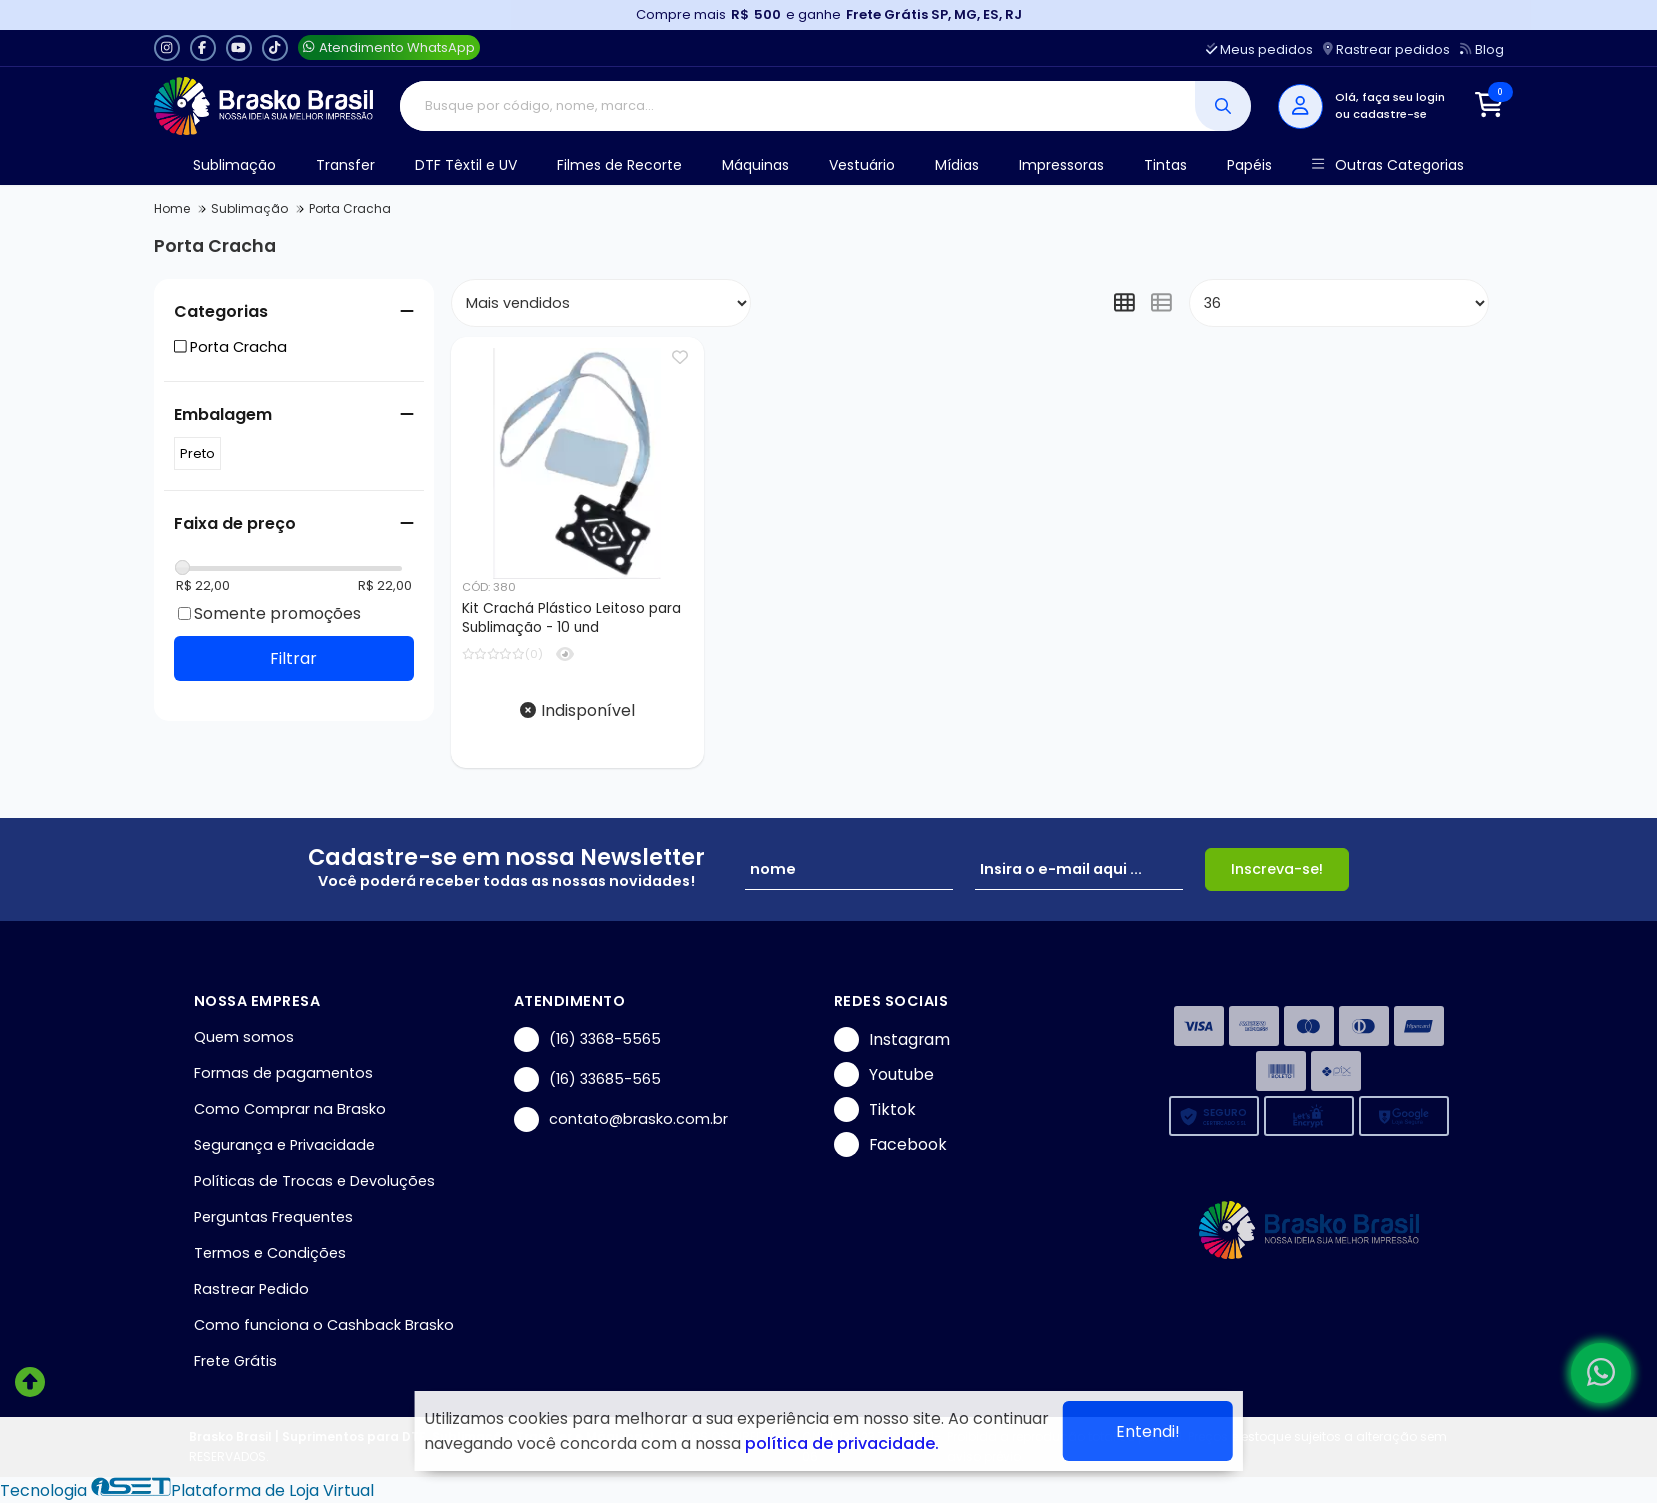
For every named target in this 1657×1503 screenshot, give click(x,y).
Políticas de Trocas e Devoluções (314, 1181)
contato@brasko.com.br (621, 1119)
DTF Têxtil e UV (466, 165)
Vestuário (862, 165)
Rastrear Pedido (251, 1289)
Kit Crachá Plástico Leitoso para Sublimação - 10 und (571, 618)
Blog (1481, 49)
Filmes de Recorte (619, 165)
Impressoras (1061, 165)
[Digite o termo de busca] (797, 106)
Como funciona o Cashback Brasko (324, 1325)
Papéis (1249, 165)
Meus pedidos (1259, 49)
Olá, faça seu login (1390, 97)
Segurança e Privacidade (284, 1145)
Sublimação (234, 165)
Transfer (345, 165)
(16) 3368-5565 (587, 1039)
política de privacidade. (842, 1443)
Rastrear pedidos (1386, 49)
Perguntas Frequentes (273, 1217)
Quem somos (244, 1037)
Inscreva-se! (1277, 869)
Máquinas (755, 165)
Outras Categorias (1387, 165)
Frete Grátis (235, 1361)
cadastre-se (1390, 114)
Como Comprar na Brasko (290, 1109)
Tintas (1165, 165)
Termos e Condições (270, 1253)
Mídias (957, 165)
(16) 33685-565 (587, 1079)
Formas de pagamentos (283, 1073)
